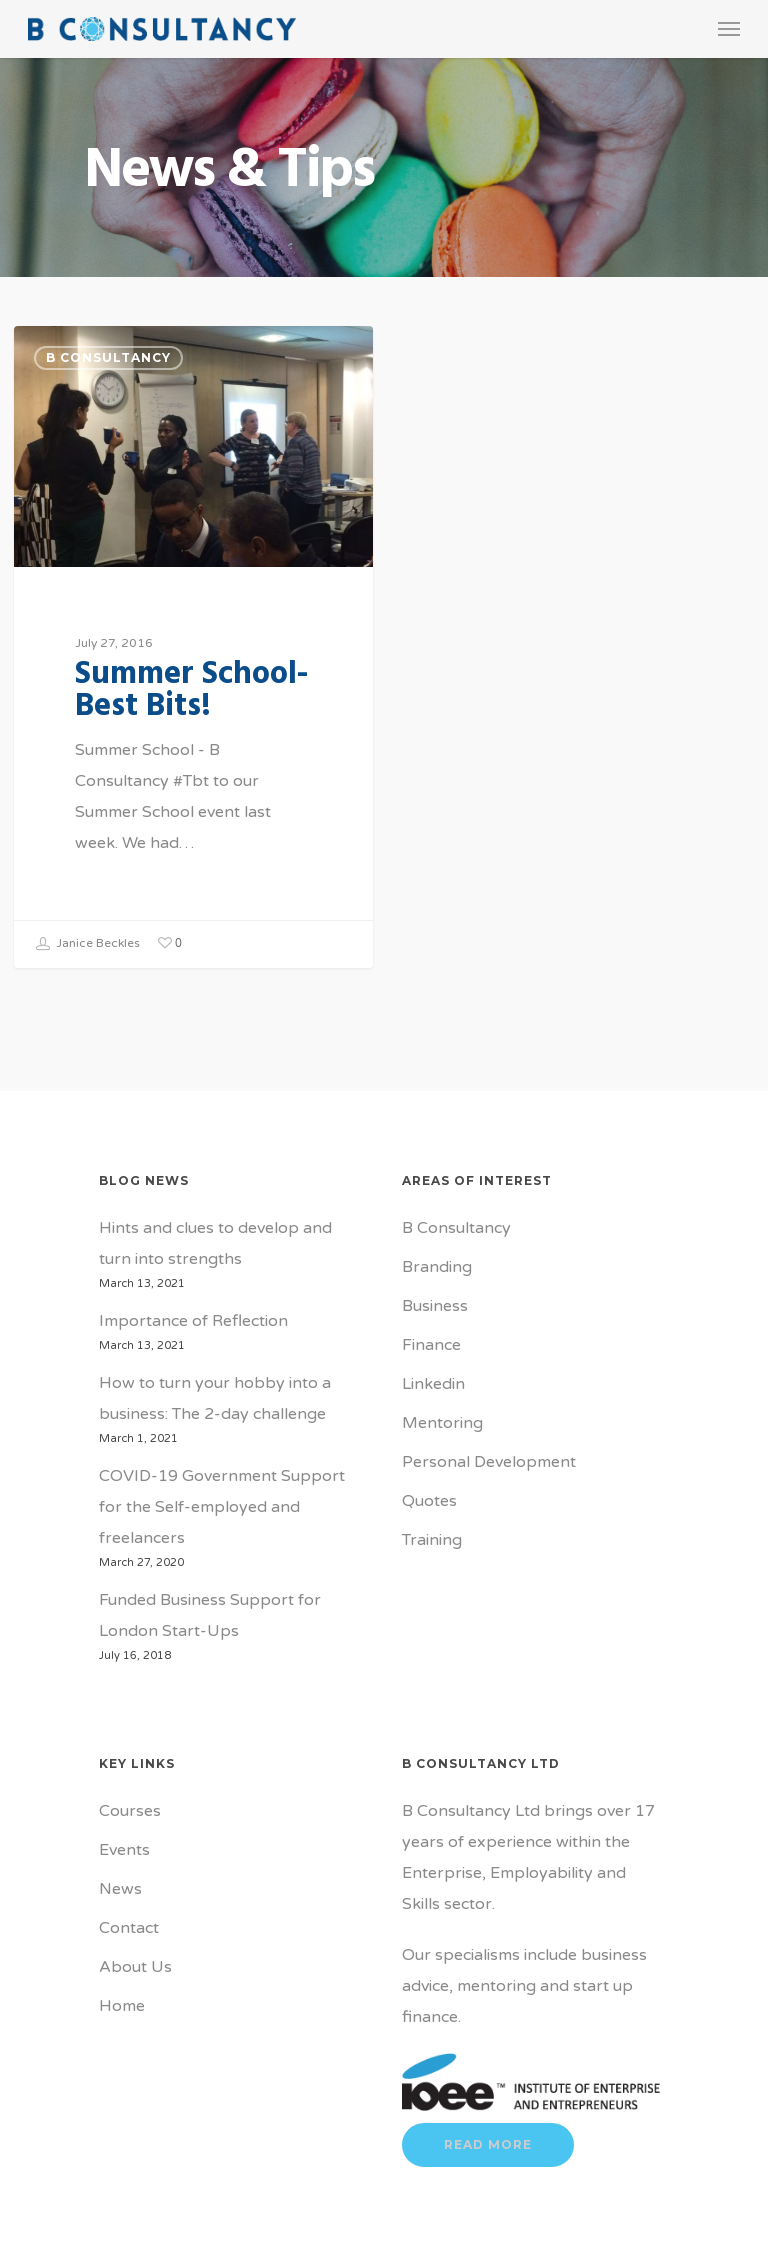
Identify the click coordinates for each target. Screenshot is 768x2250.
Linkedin (433, 1384)
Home (122, 2006)
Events (124, 1850)
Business (435, 1306)
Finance (431, 1345)
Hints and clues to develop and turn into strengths (215, 1243)
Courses (130, 1811)
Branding (437, 1267)
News (120, 1889)
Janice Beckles (87, 944)
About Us (135, 1967)
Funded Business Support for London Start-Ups (210, 1615)
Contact (129, 1928)
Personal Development (489, 1462)
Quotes (429, 1501)
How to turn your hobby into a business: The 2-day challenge (215, 1398)
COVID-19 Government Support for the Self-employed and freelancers (222, 1507)
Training (432, 1540)
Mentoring (442, 1423)
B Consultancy (108, 357)
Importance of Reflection (193, 1321)
